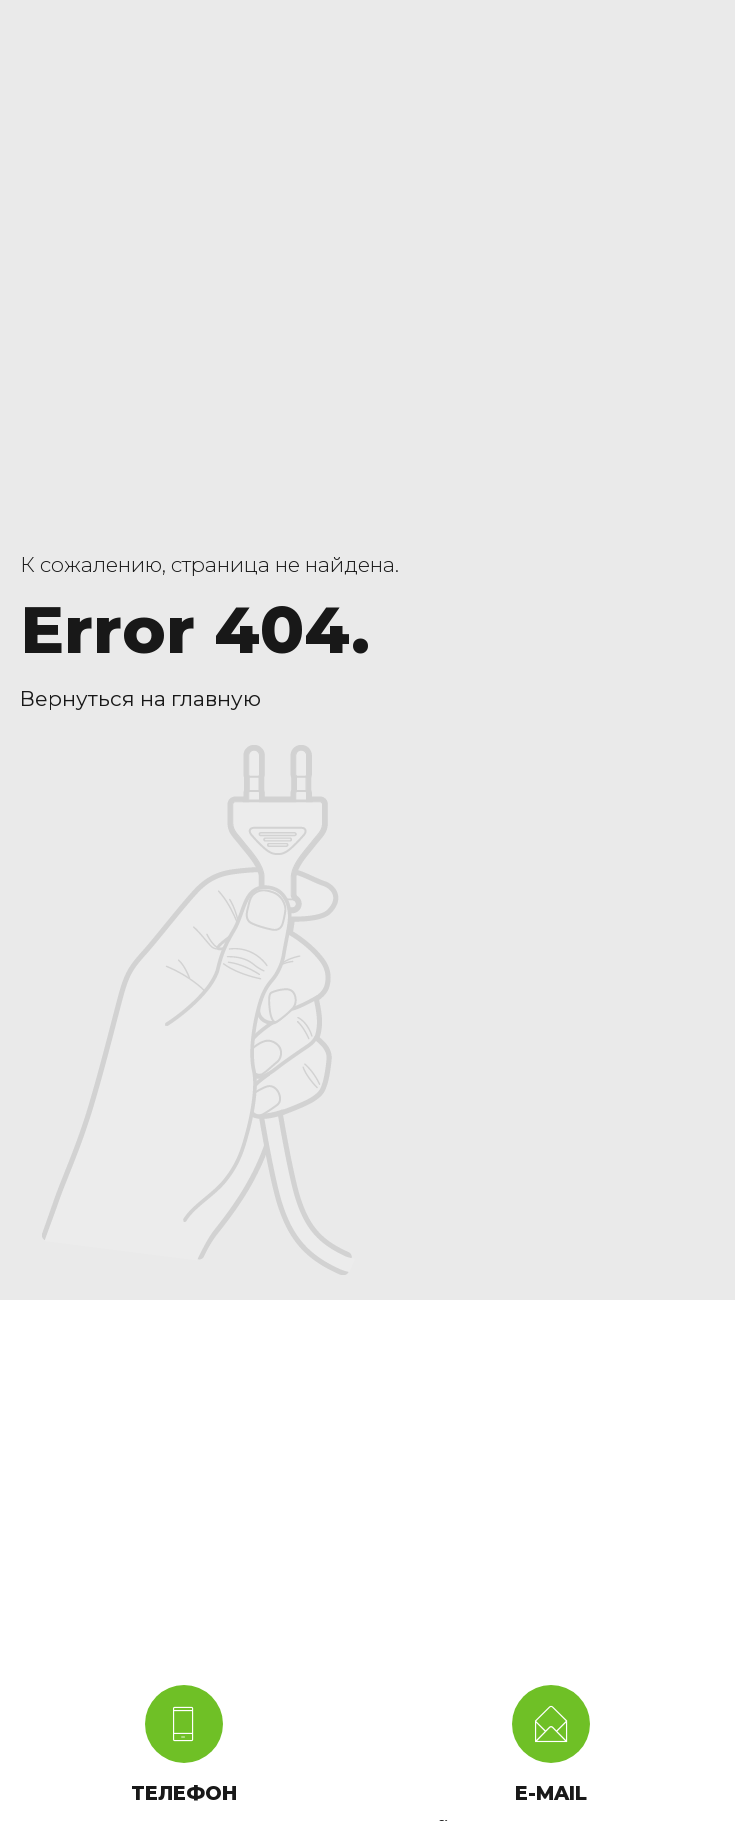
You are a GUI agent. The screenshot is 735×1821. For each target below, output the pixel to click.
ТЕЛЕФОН (184, 1793)
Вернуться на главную (140, 698)
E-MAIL (551, 1793)
